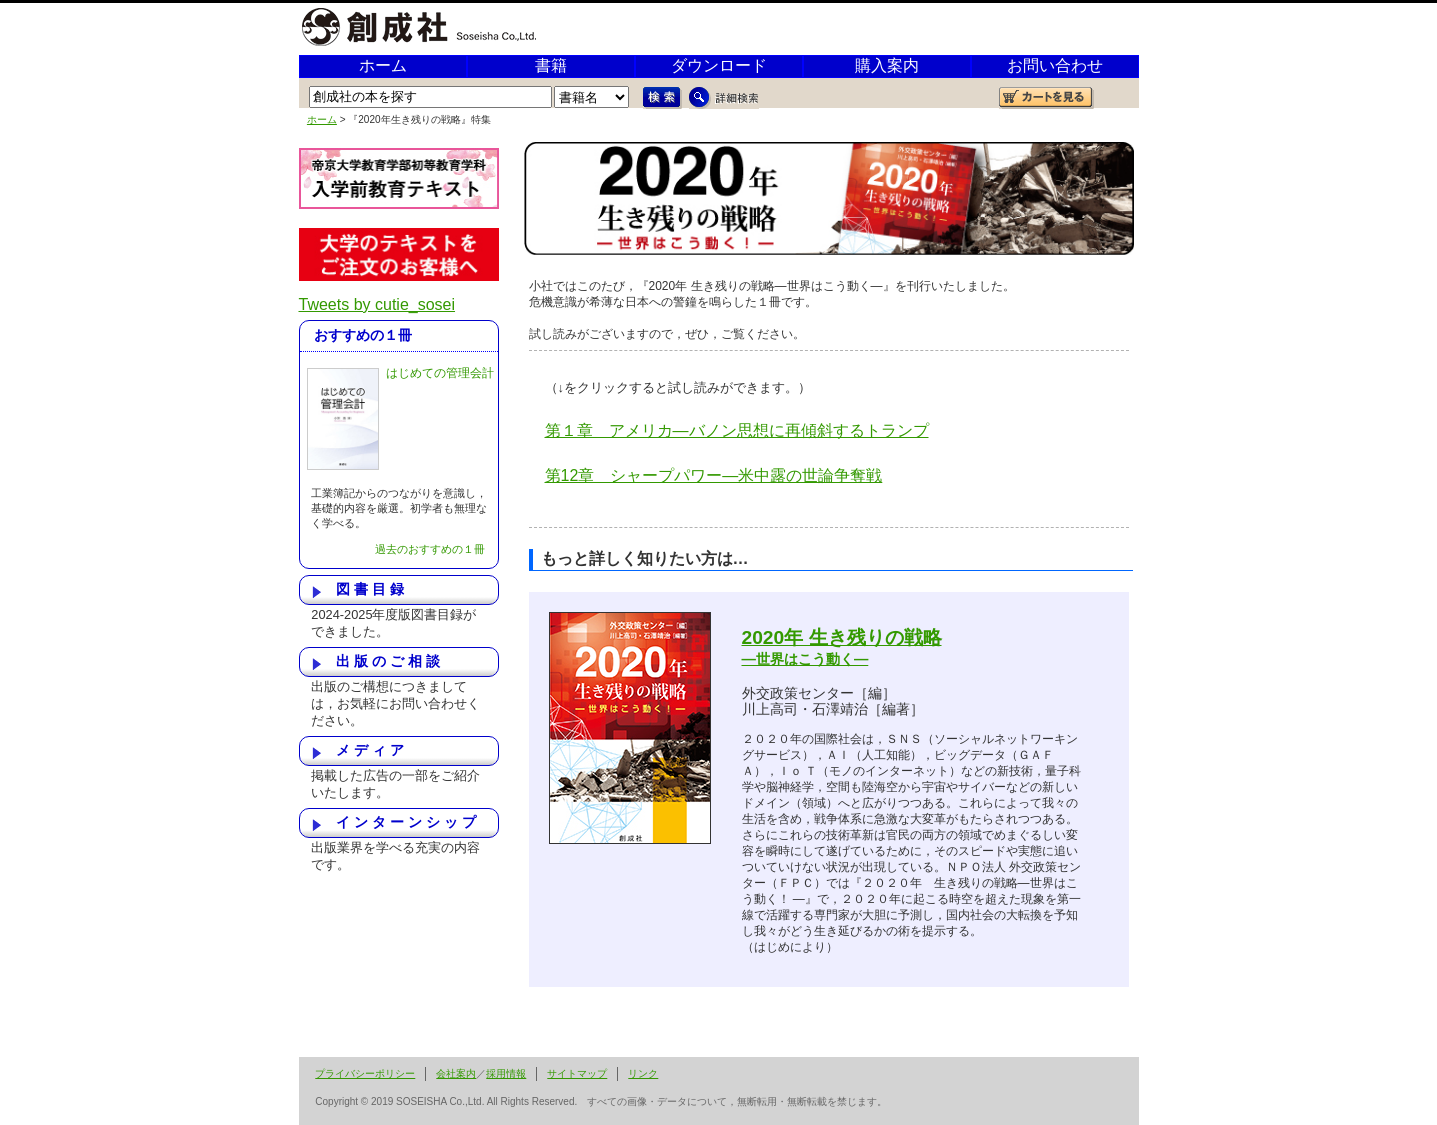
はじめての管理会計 (440, 373)
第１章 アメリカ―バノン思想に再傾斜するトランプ (737, 430)
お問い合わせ (1055, 65)
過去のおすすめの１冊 (430, 549)
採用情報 (506, 1073)
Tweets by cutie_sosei (377, 304)
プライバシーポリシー (365, 1073)
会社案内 (456, 1073)
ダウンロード (719, 65)
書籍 (551, 65)
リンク (643, 1073)
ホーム (383, 65)
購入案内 (887, 65)
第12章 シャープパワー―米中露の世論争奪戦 (714, 475)
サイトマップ (577, 1073)
